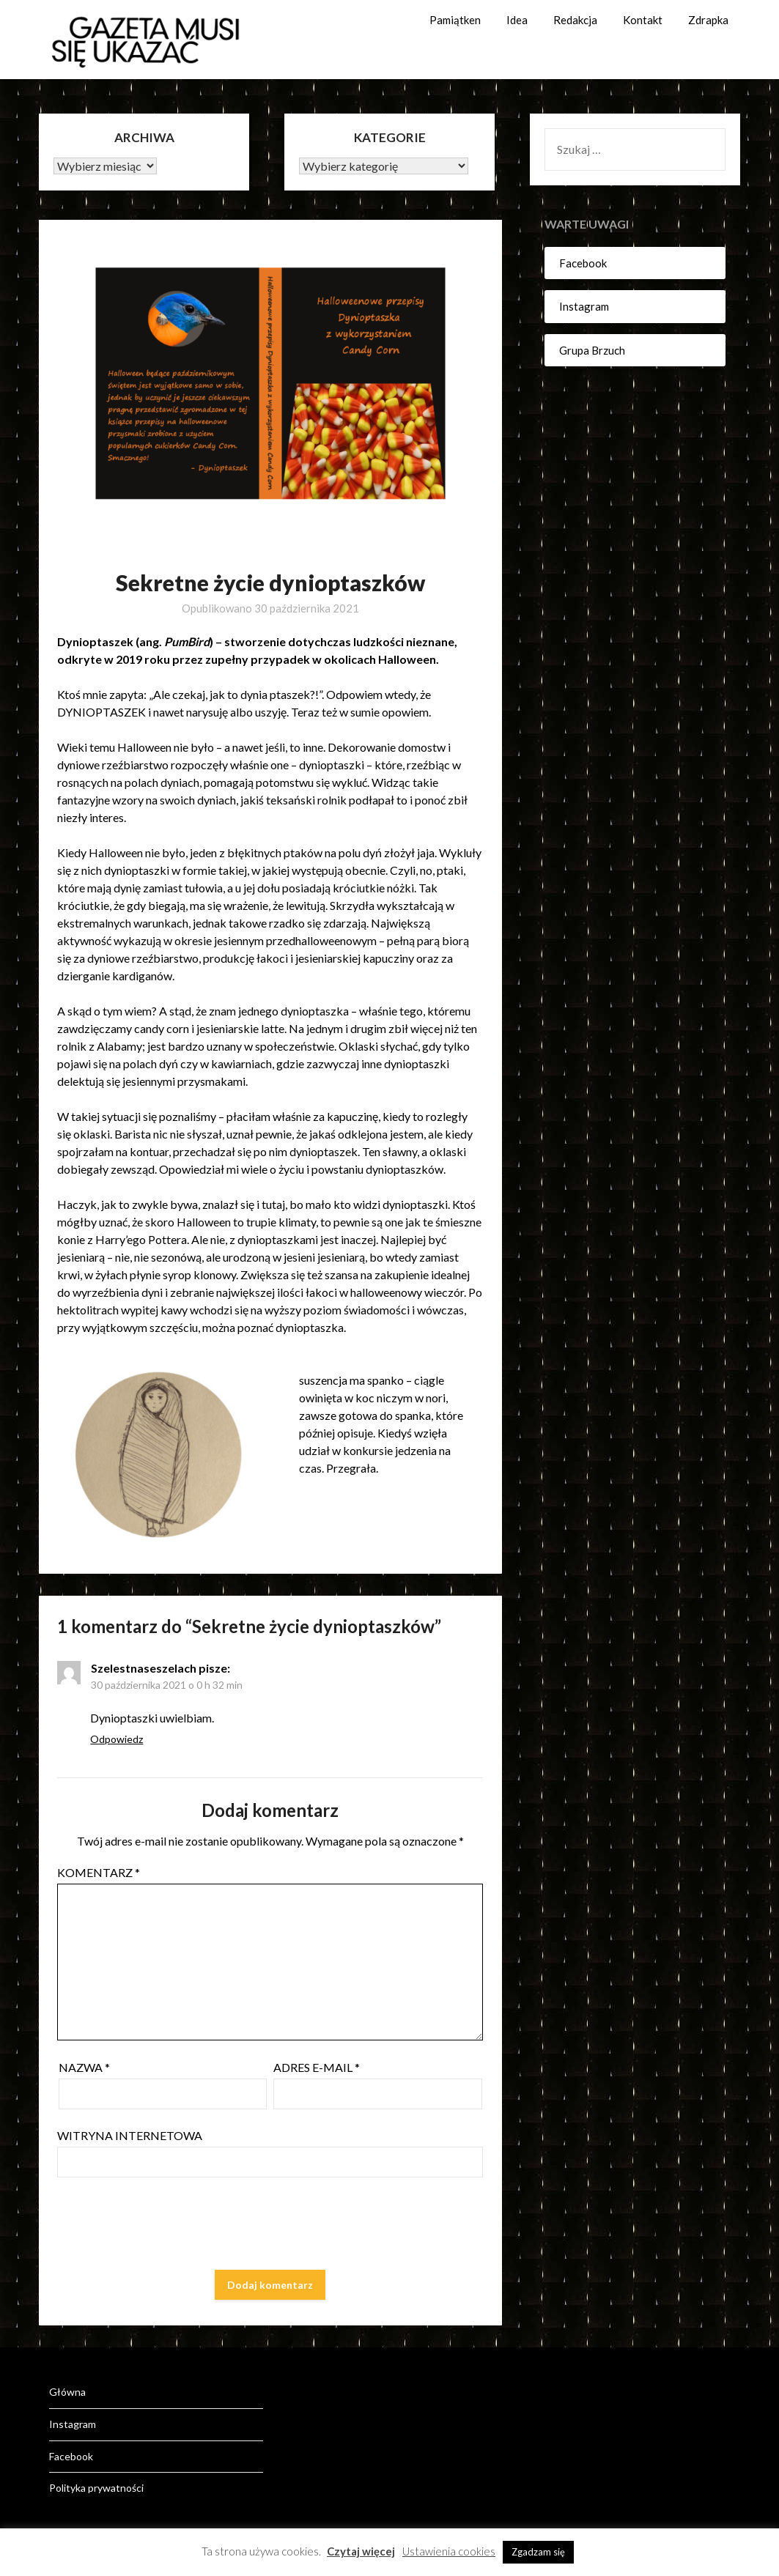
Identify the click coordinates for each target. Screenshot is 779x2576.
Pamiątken (455, 19)
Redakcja (575, 19)
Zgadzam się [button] (538, 2552)
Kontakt (642, 19)
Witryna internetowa (129, 2135)
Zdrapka (708, 19)
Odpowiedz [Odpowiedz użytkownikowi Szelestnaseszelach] (116, 1739)
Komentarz (98, 1872)
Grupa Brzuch (592, 350)
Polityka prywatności (96, 2487)
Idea (517, 19)
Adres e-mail (316, 2067)
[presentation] (168, 2226)
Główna (67, 2392)
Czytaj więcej (361, 2551)
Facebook (583, 263)
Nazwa (84, 2067)
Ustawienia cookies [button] (448, 2551)
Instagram (584, 306)
